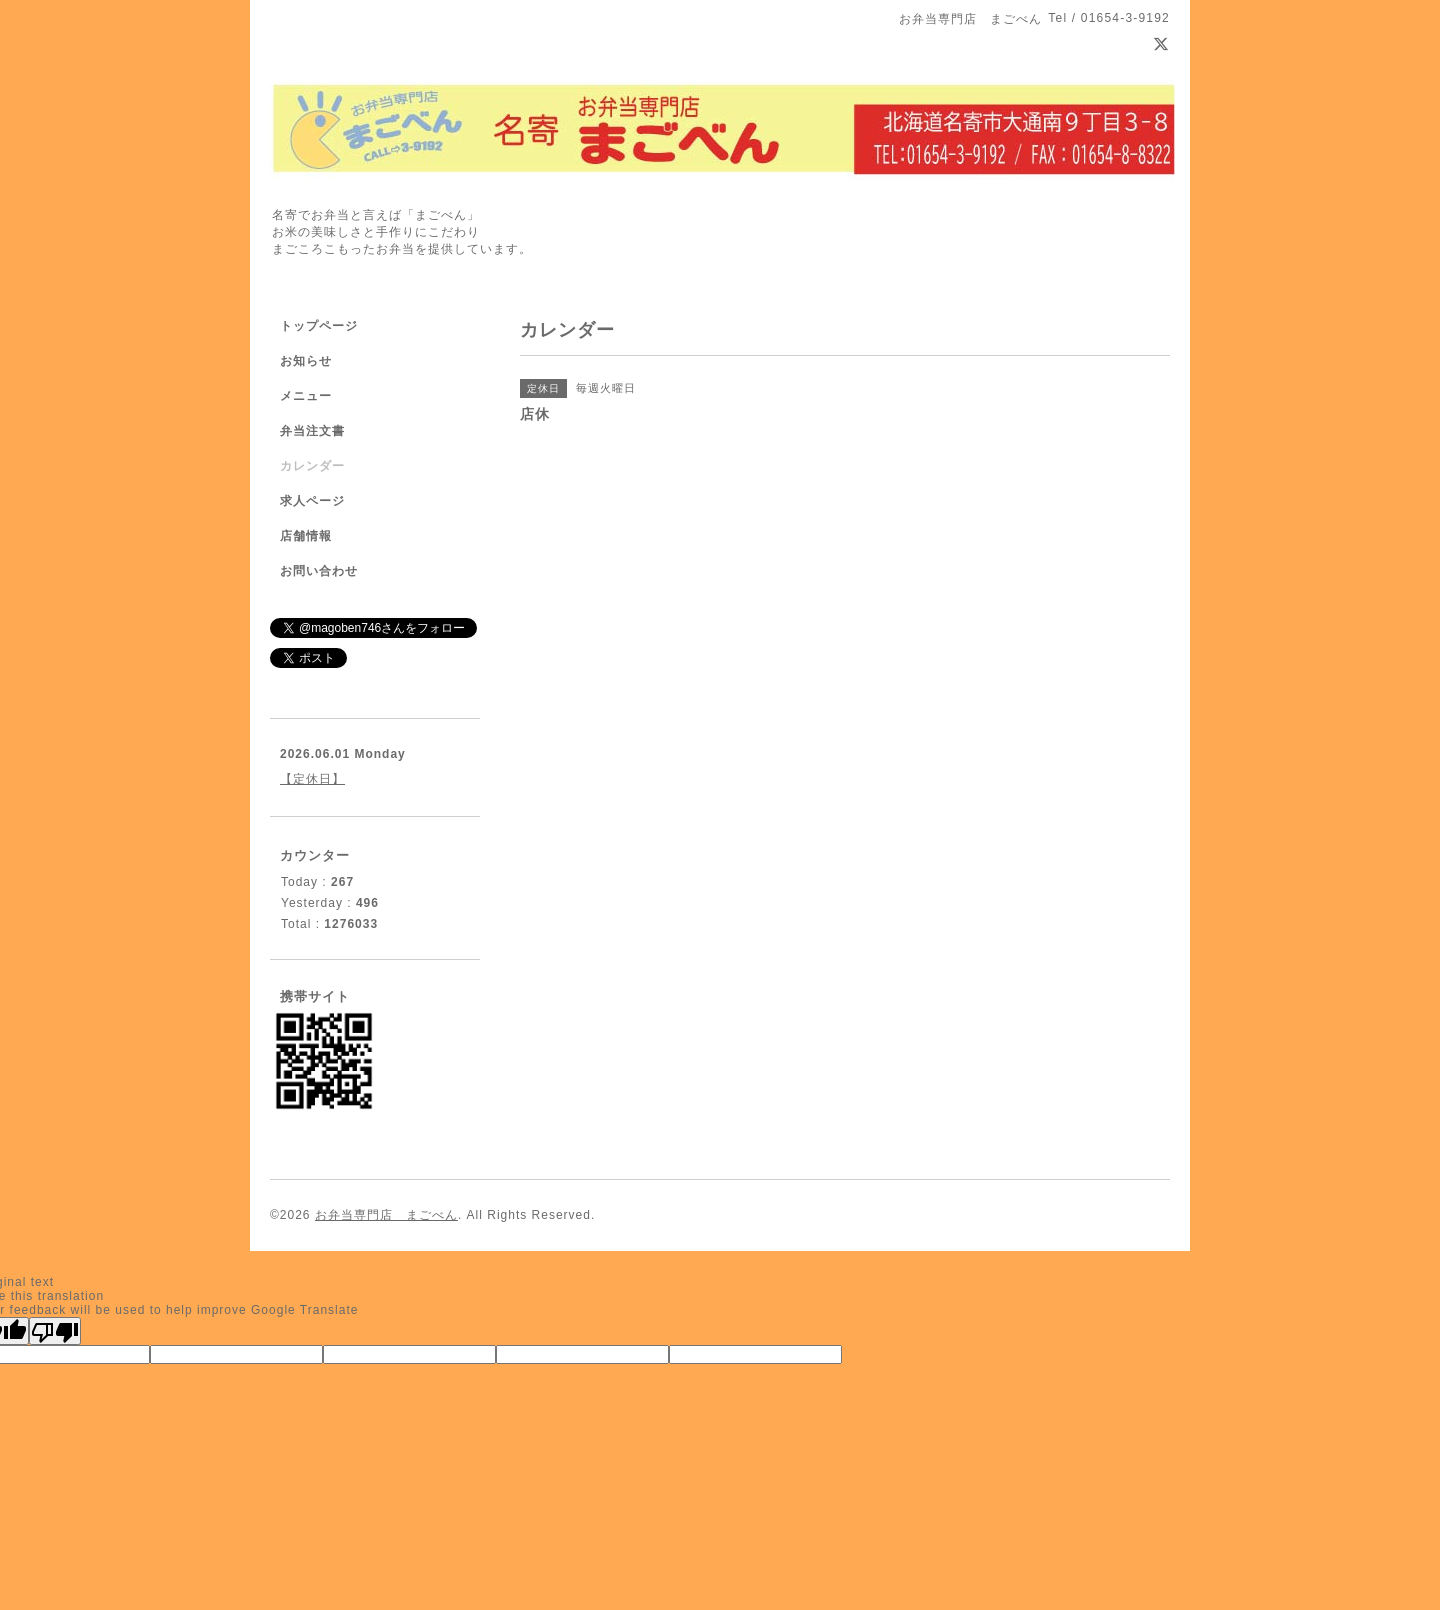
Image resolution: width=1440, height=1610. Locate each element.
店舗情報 (306, 536)
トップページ (319, 326)
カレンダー (312, 466)
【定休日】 (312, 779)
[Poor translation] (55, 1331)
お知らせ (306, 361)
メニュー (306, 396)
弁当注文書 (312, 431)
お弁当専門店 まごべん (386, 1215)
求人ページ (312, 501)
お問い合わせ (319, 571)
